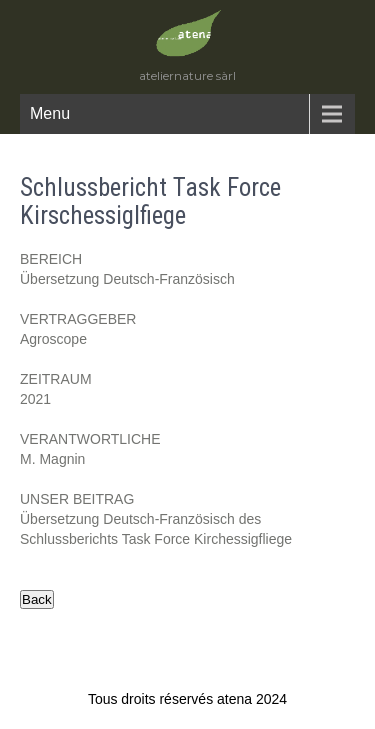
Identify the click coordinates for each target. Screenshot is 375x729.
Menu (50, 113)
